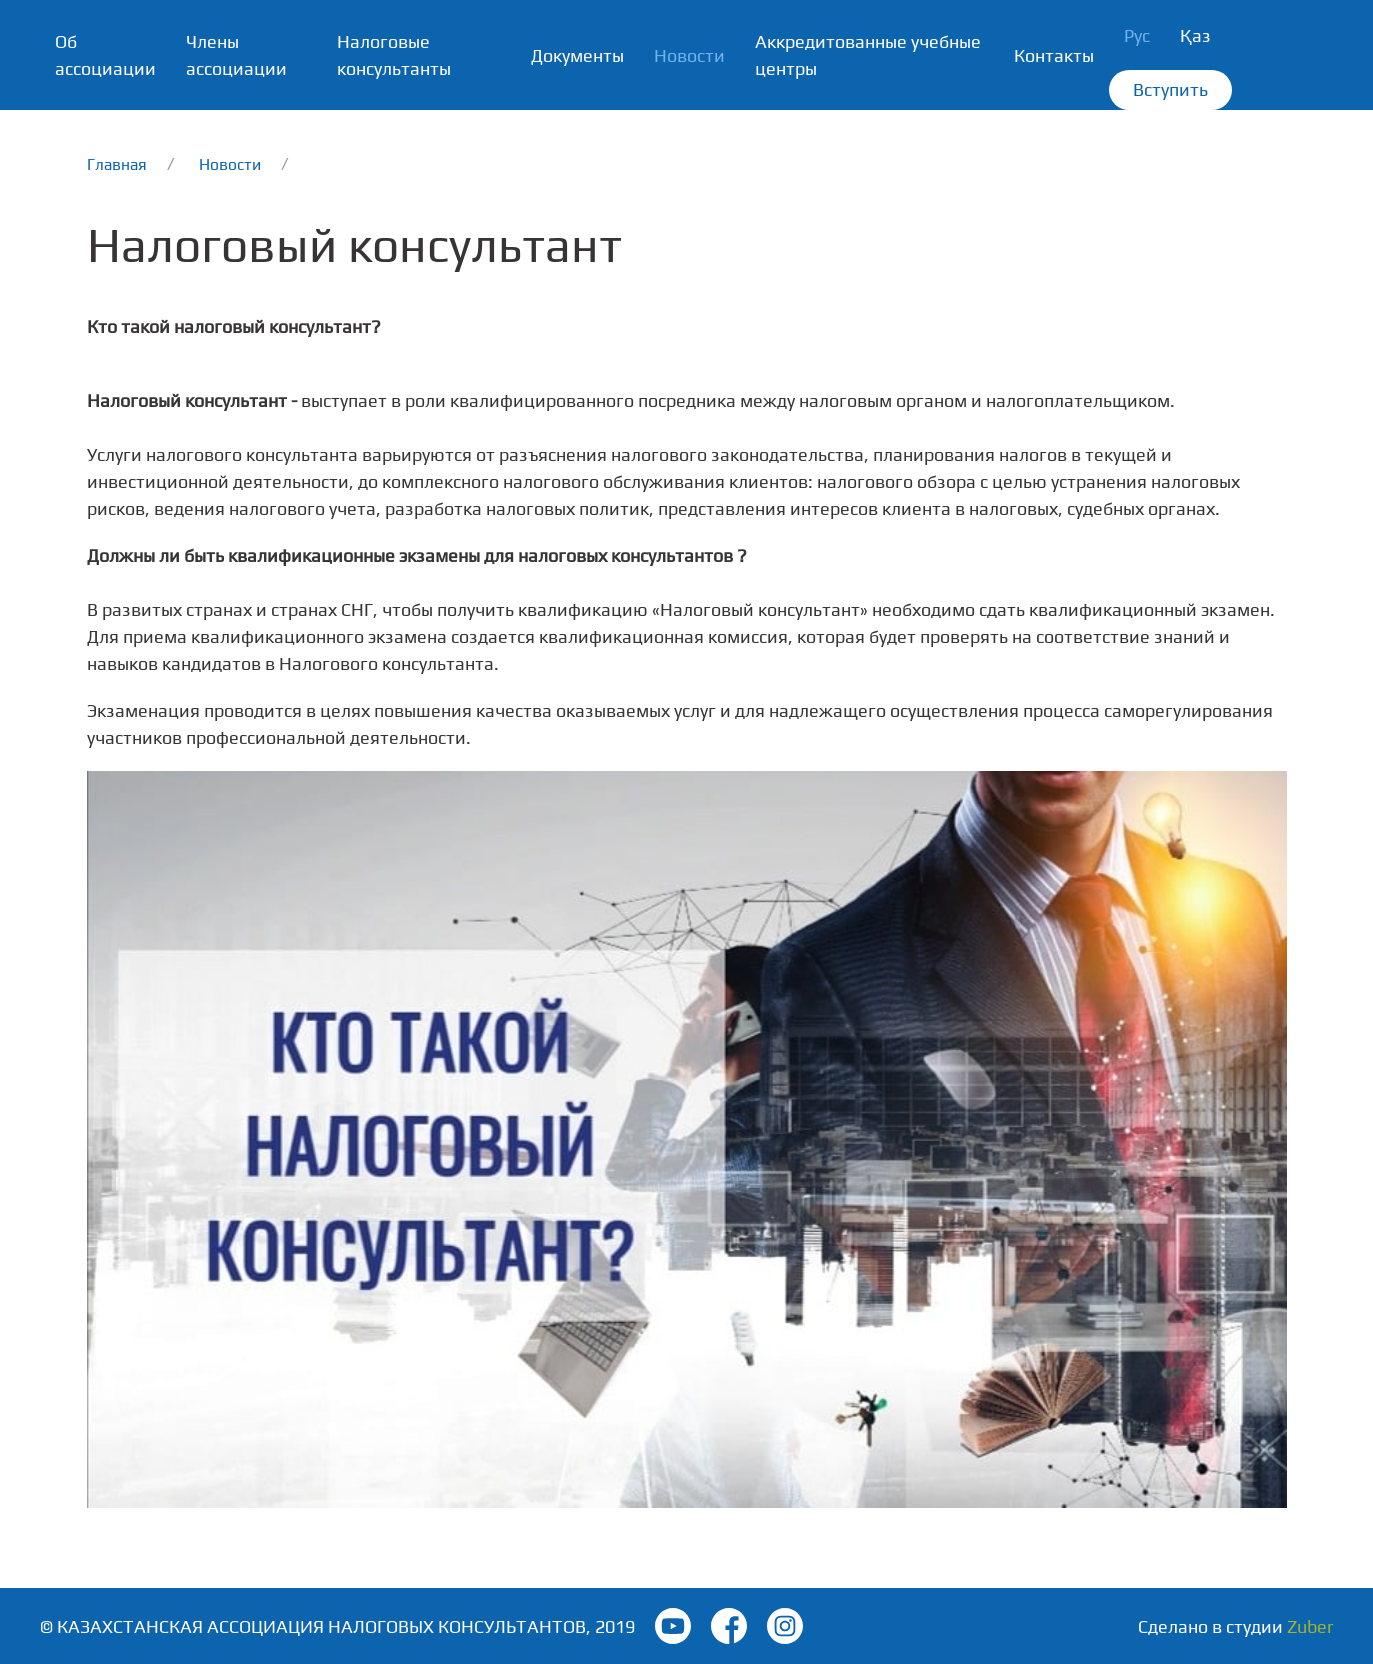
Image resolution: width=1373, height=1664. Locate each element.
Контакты (1054, 55)
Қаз (1195, 35)
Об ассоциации (105, 55)
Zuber (1310, 1626)
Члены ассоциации (236, 55)
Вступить (1170, 89)
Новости (689, 55)
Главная (117, 164)
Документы (577, 55)
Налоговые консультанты (394, 55)
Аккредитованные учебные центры (868, 55)
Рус (1137, 35)
